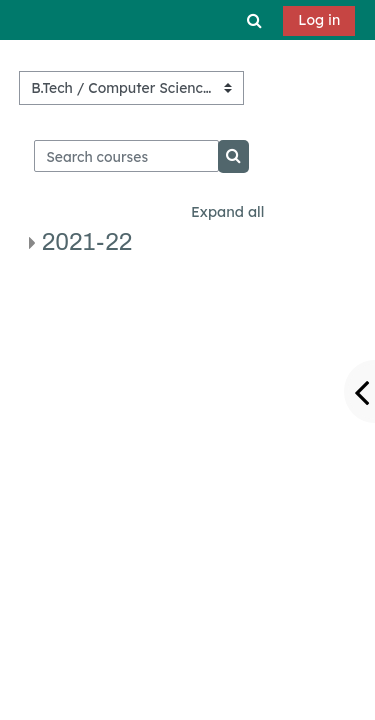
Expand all (227, 212)
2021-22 (87, 242)
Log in (319, 20)
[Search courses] (126, 156)
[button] (255, 20)
